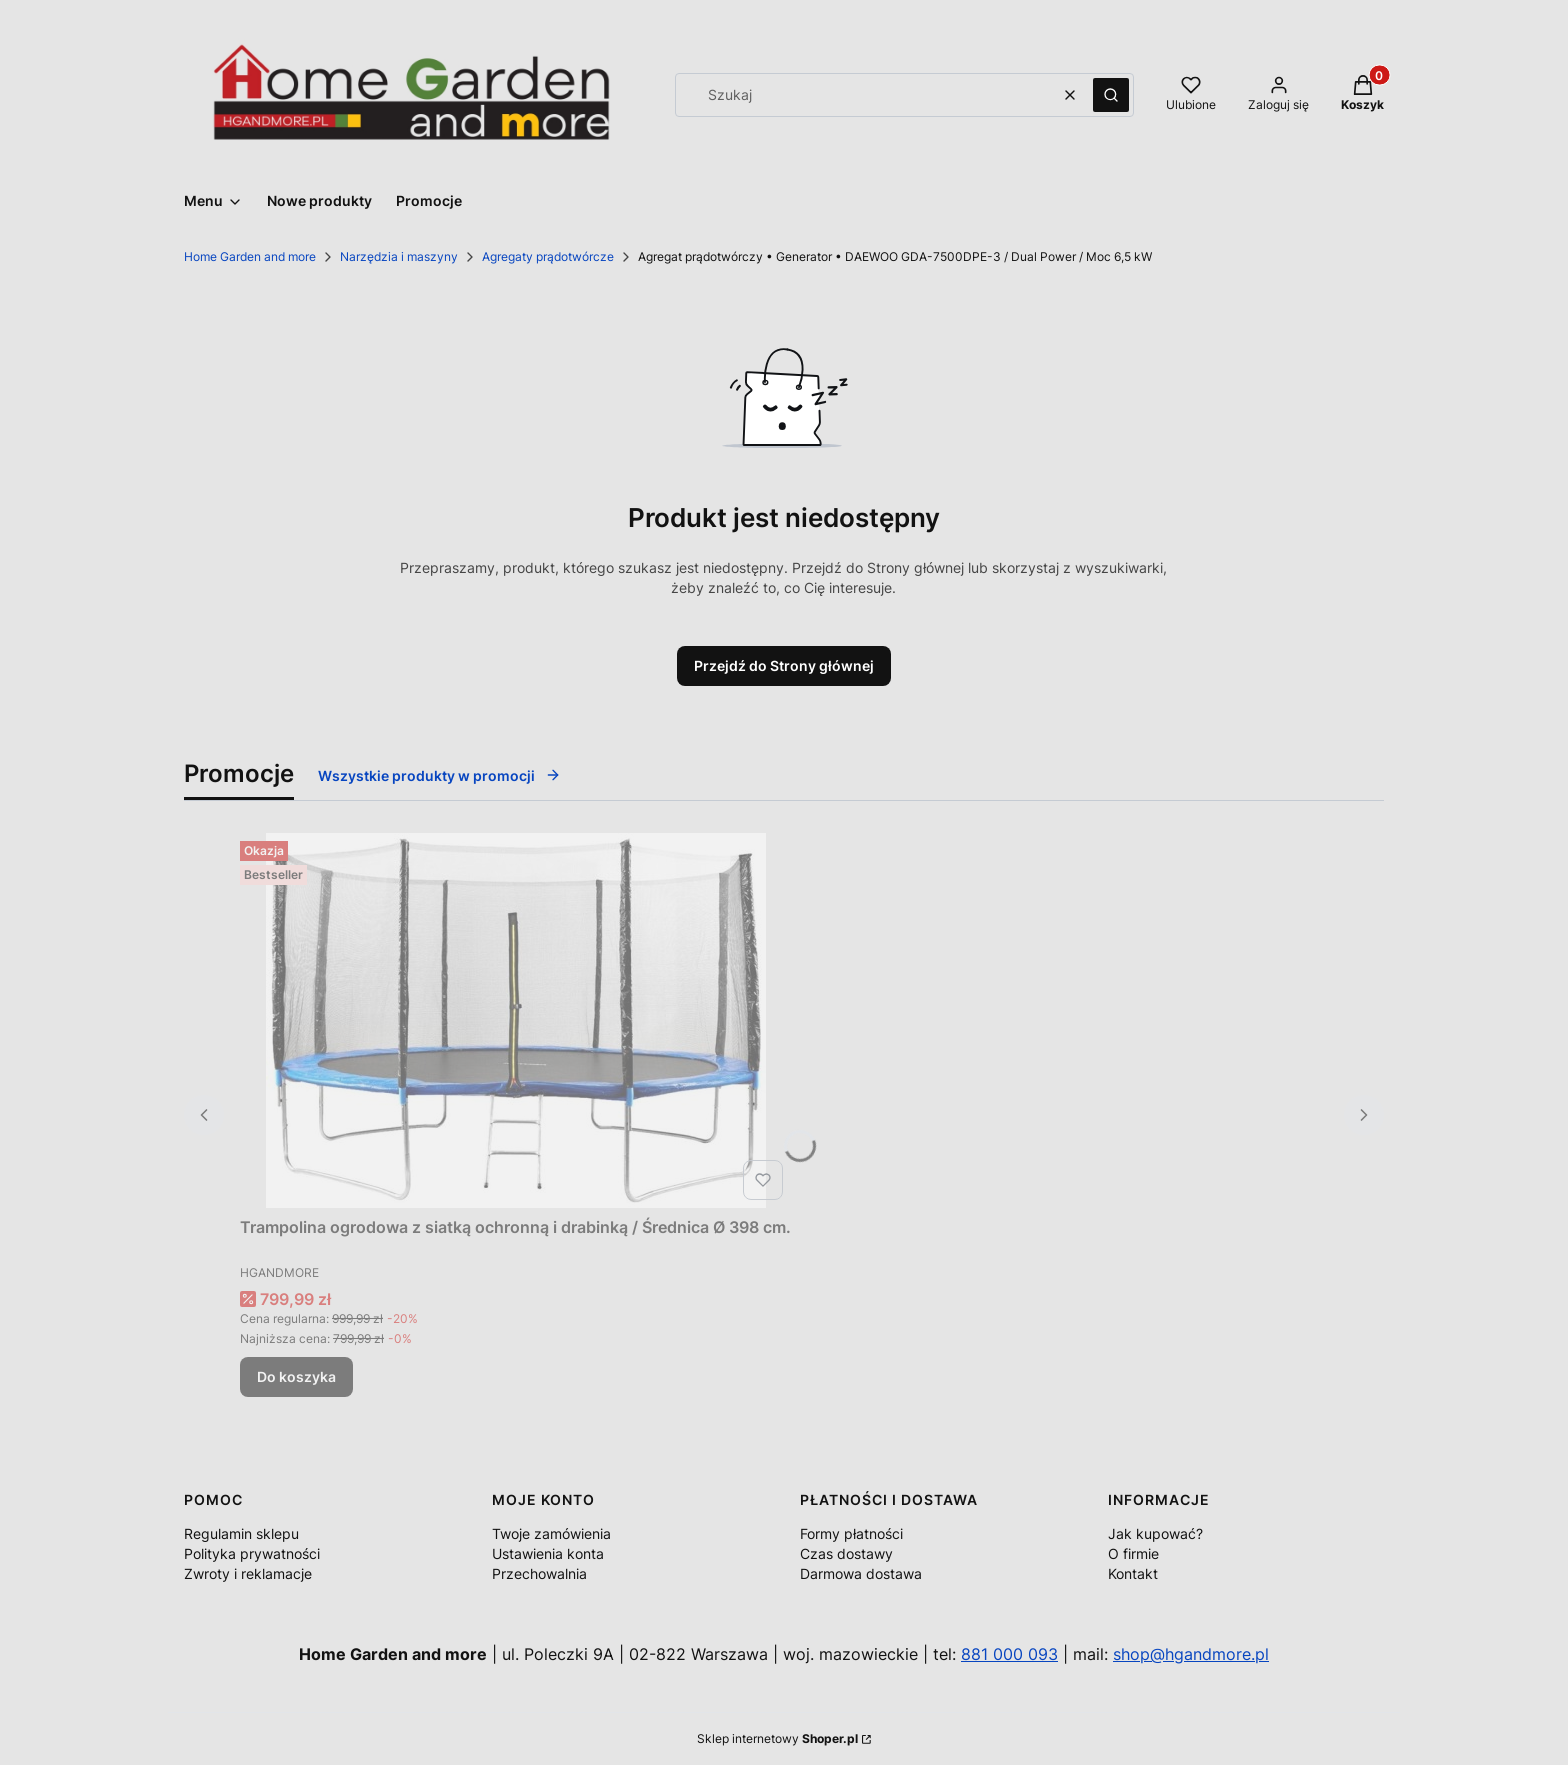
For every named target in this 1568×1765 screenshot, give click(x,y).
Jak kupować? (1155, 1533)
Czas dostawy (846, 1553)
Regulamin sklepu (241, 1533)
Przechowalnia (539, 1573)
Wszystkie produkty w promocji (439, 775)
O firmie (1133, 1553)
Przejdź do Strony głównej (784, 665)
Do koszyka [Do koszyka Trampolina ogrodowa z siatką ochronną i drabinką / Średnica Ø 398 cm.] (296, 1376)
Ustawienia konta (548, 1553)
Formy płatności (851, 1533)
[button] (1111, 95)
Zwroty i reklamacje (248, 1573)
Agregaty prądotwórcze (548, 256)
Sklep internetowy (777, 1738)
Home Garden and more (250, 256)
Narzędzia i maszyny (399, 256)
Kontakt (1133, 1573)
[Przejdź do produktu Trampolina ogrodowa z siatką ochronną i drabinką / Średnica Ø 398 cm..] (516, 1020)
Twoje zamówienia (551, 1533)
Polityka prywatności (252, 1553)
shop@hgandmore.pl (1191, 1654)
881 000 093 (1009, 1654)
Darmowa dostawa (861, 1573)
